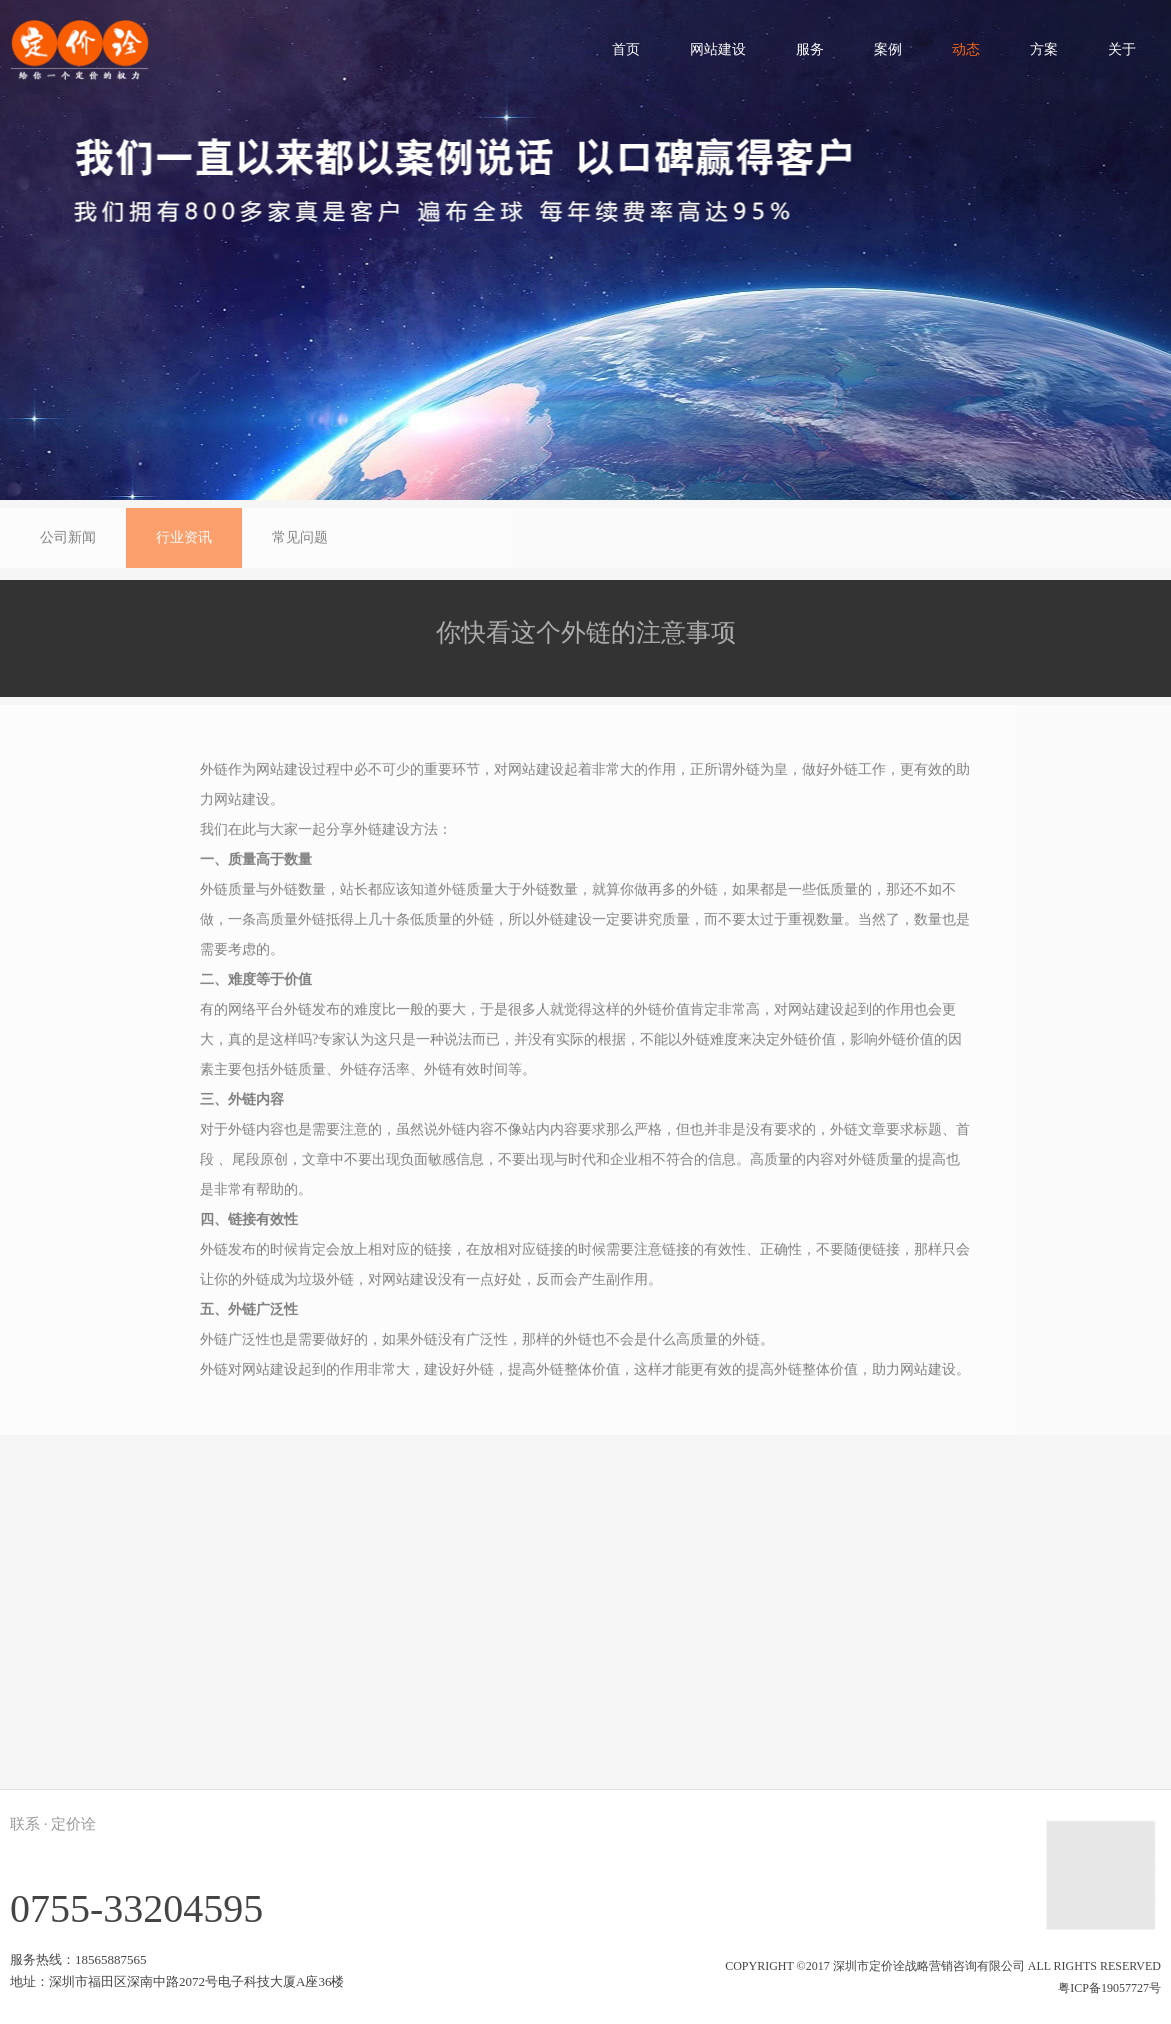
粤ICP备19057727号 (1109, 1988)
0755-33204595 (136, 1908)
